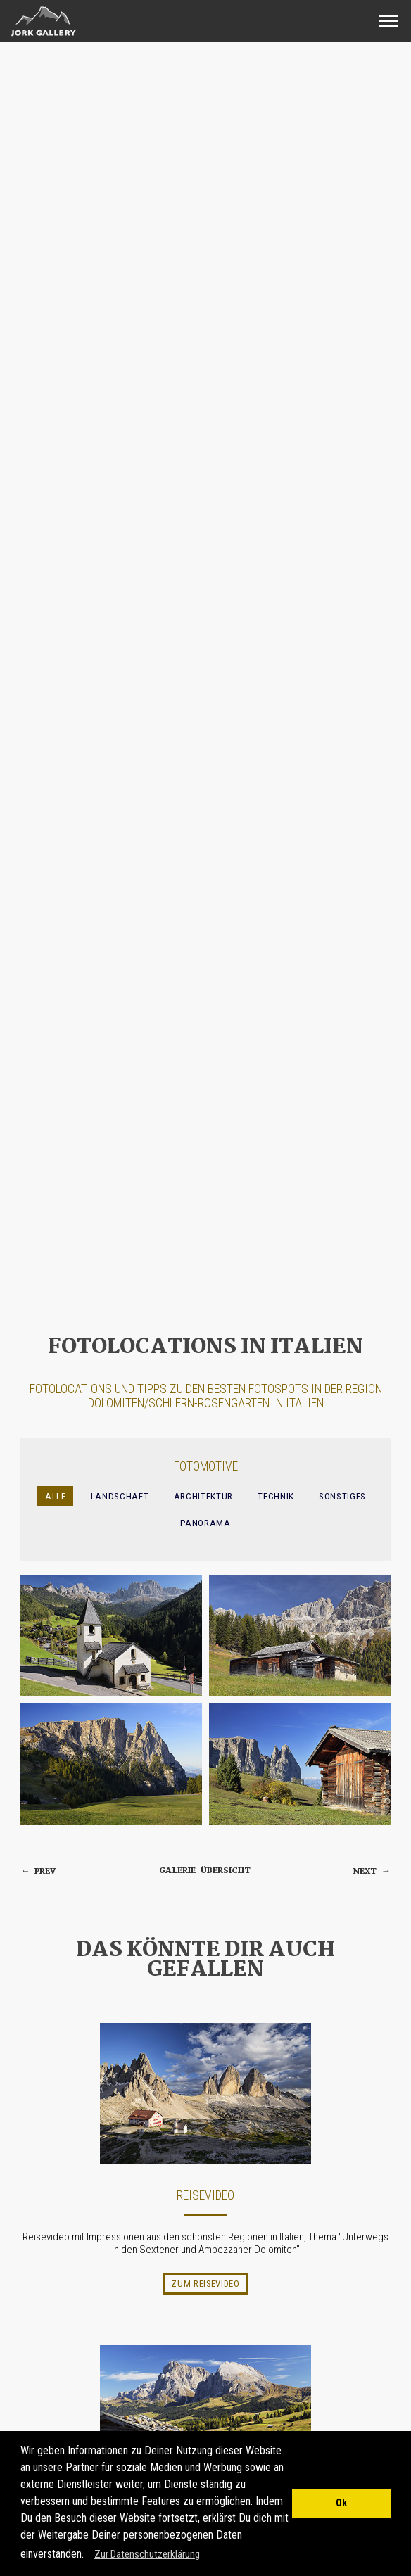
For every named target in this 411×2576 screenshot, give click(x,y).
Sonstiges (342, 1496)
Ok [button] (341, 2503)
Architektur (203, 1496)
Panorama (205, 1523)
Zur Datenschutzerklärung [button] (147, 2554)
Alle (55, 1496)
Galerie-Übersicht (205, 1870)
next (371, 1871)
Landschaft (120, 1496)
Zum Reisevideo (205, 2283)
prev (37, 1871)
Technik (276, 1496)
